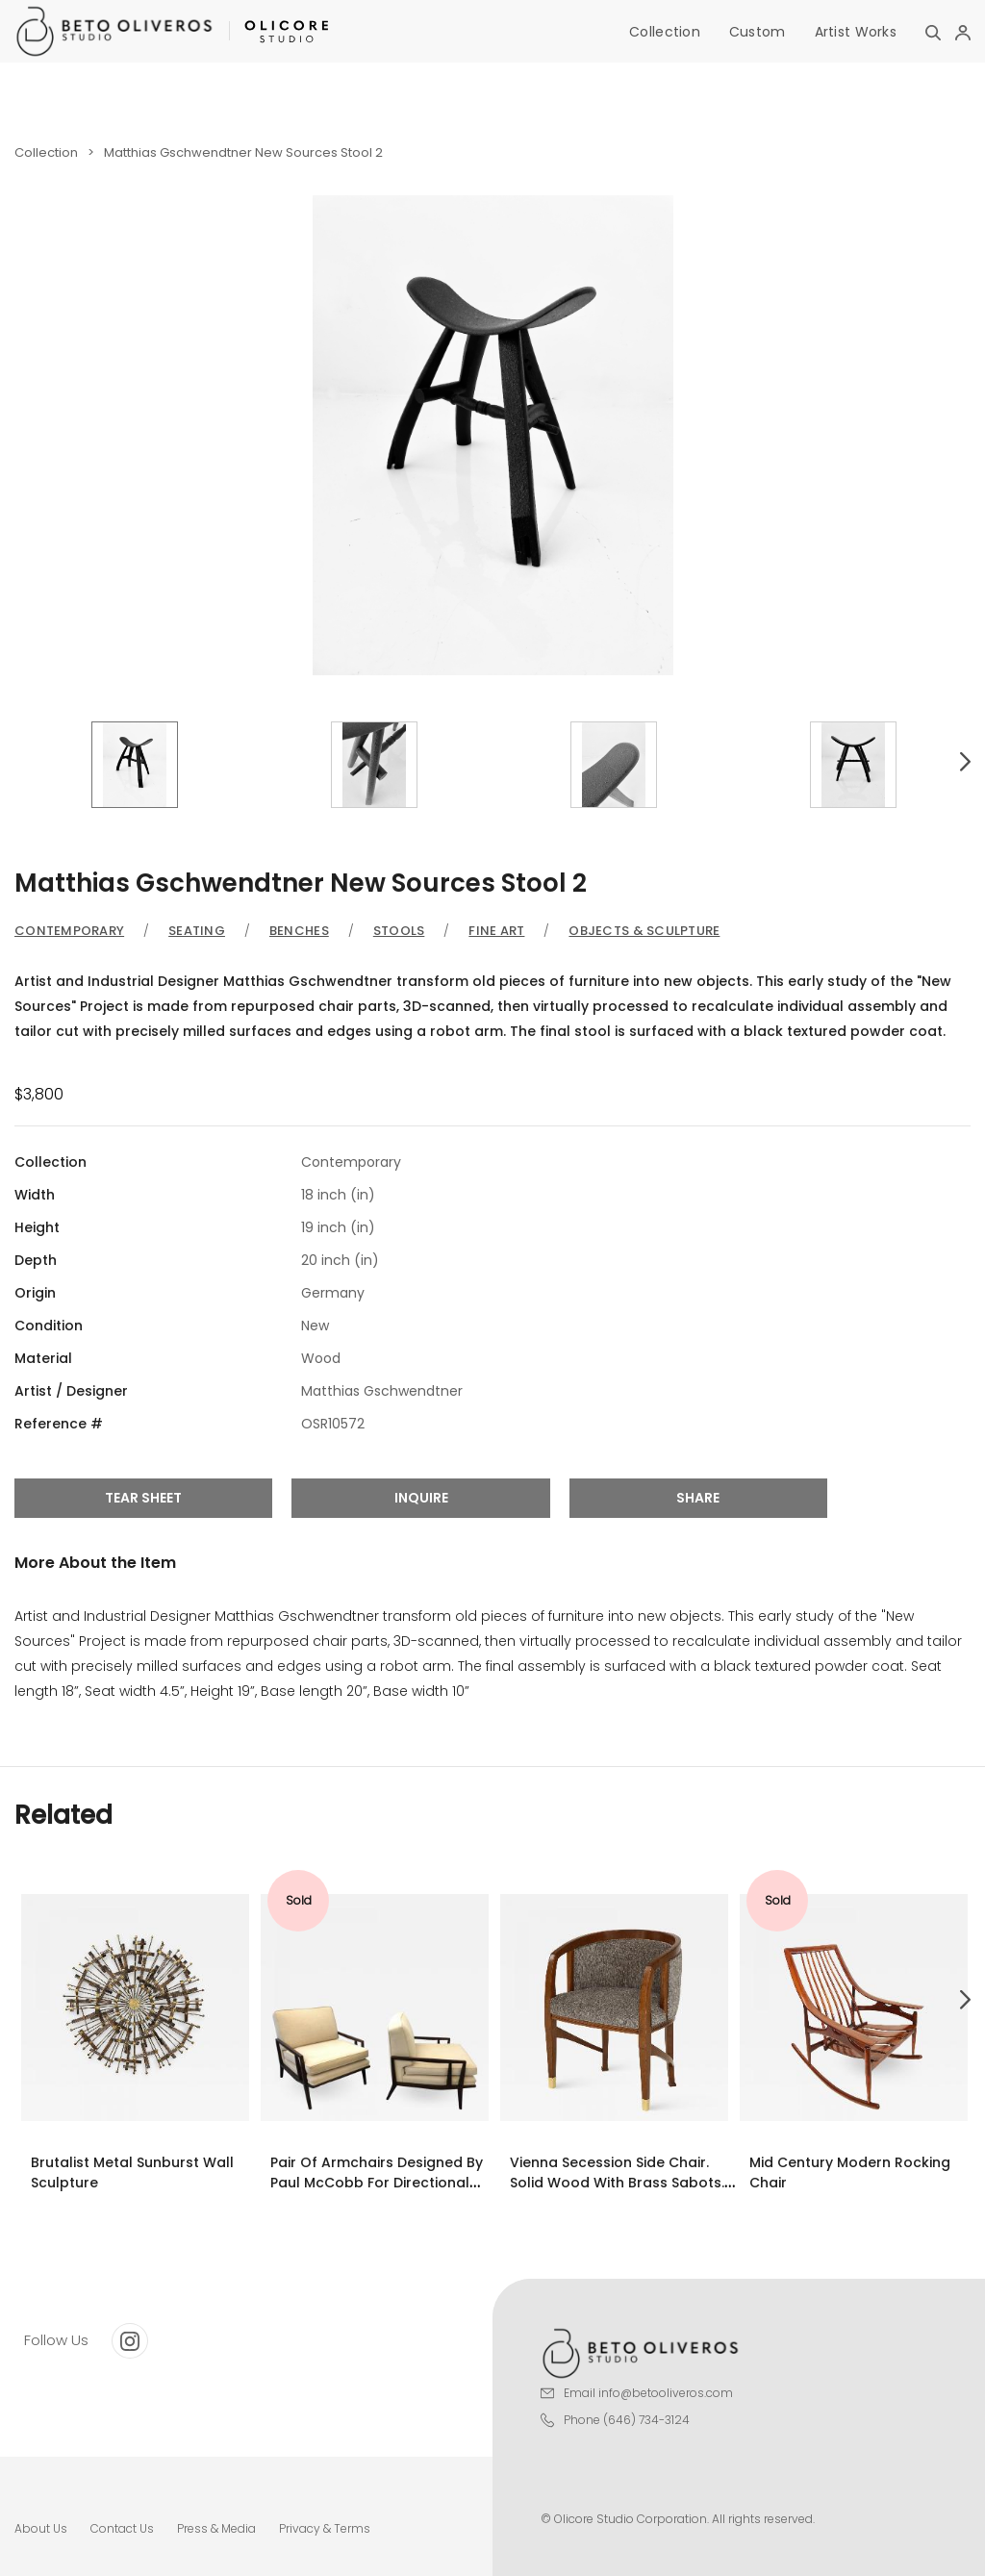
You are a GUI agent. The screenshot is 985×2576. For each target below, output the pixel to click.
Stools (399, 931)
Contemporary (69, 931)
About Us (40, 2528)
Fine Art (496, 931)
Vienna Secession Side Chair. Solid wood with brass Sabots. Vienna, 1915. (617, 2182)
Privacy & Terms (324, 2528)
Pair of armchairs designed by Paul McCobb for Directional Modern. (376, 2182)
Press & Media (216, 2528)
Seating (196, 931)
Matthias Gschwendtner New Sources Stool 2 (243, 152)
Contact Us (122, 2528)
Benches (299, 931)
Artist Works (856, 31)
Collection (664, 31)
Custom (757, 31)
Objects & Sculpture (644, 931)
